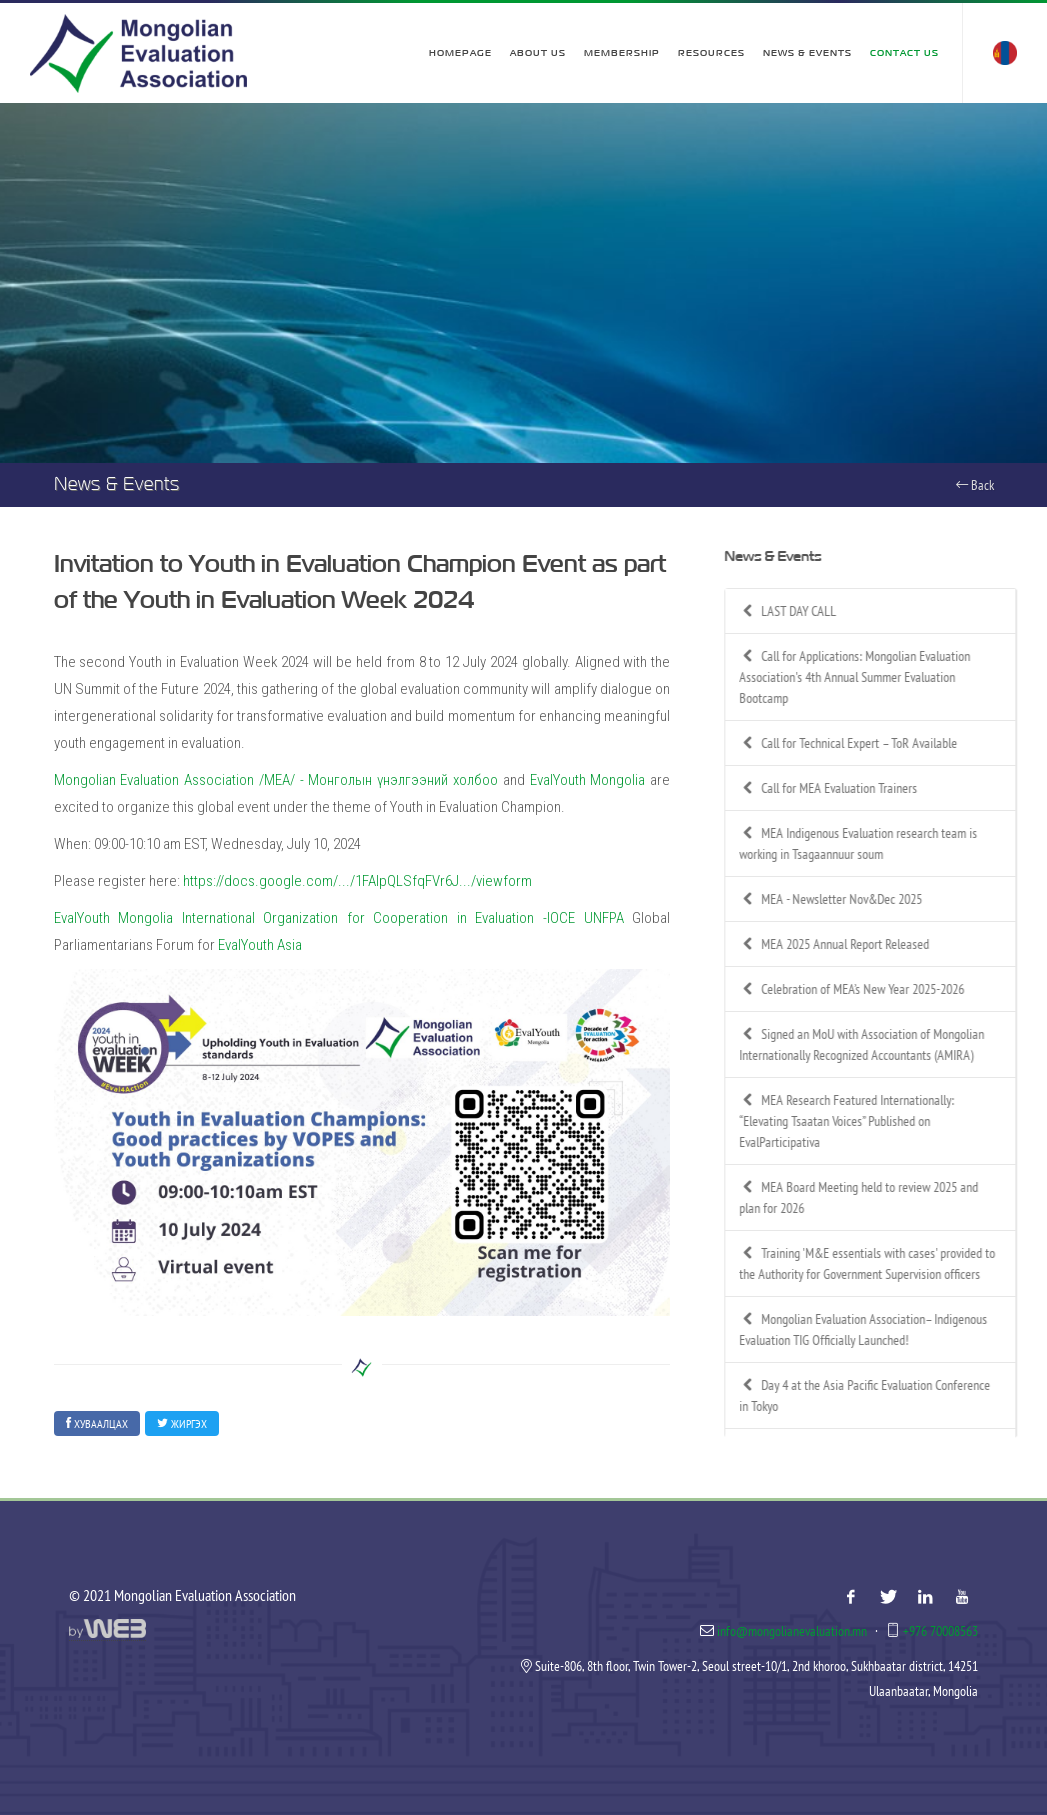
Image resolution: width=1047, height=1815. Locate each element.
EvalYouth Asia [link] (260, 945)
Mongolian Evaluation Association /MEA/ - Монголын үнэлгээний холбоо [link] (276, 780)
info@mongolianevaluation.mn (792, 1631)
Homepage (460, 53)
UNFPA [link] (604, 918)
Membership (622, 53)
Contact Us (904, 53)
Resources (711, 53)
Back (975, 485)
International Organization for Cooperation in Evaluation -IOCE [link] (378, 918)
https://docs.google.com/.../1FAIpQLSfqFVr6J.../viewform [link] (357, 881)
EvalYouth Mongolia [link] (588, 780)
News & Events (807, 53)
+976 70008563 (940, 1631)
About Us (538, 53)
